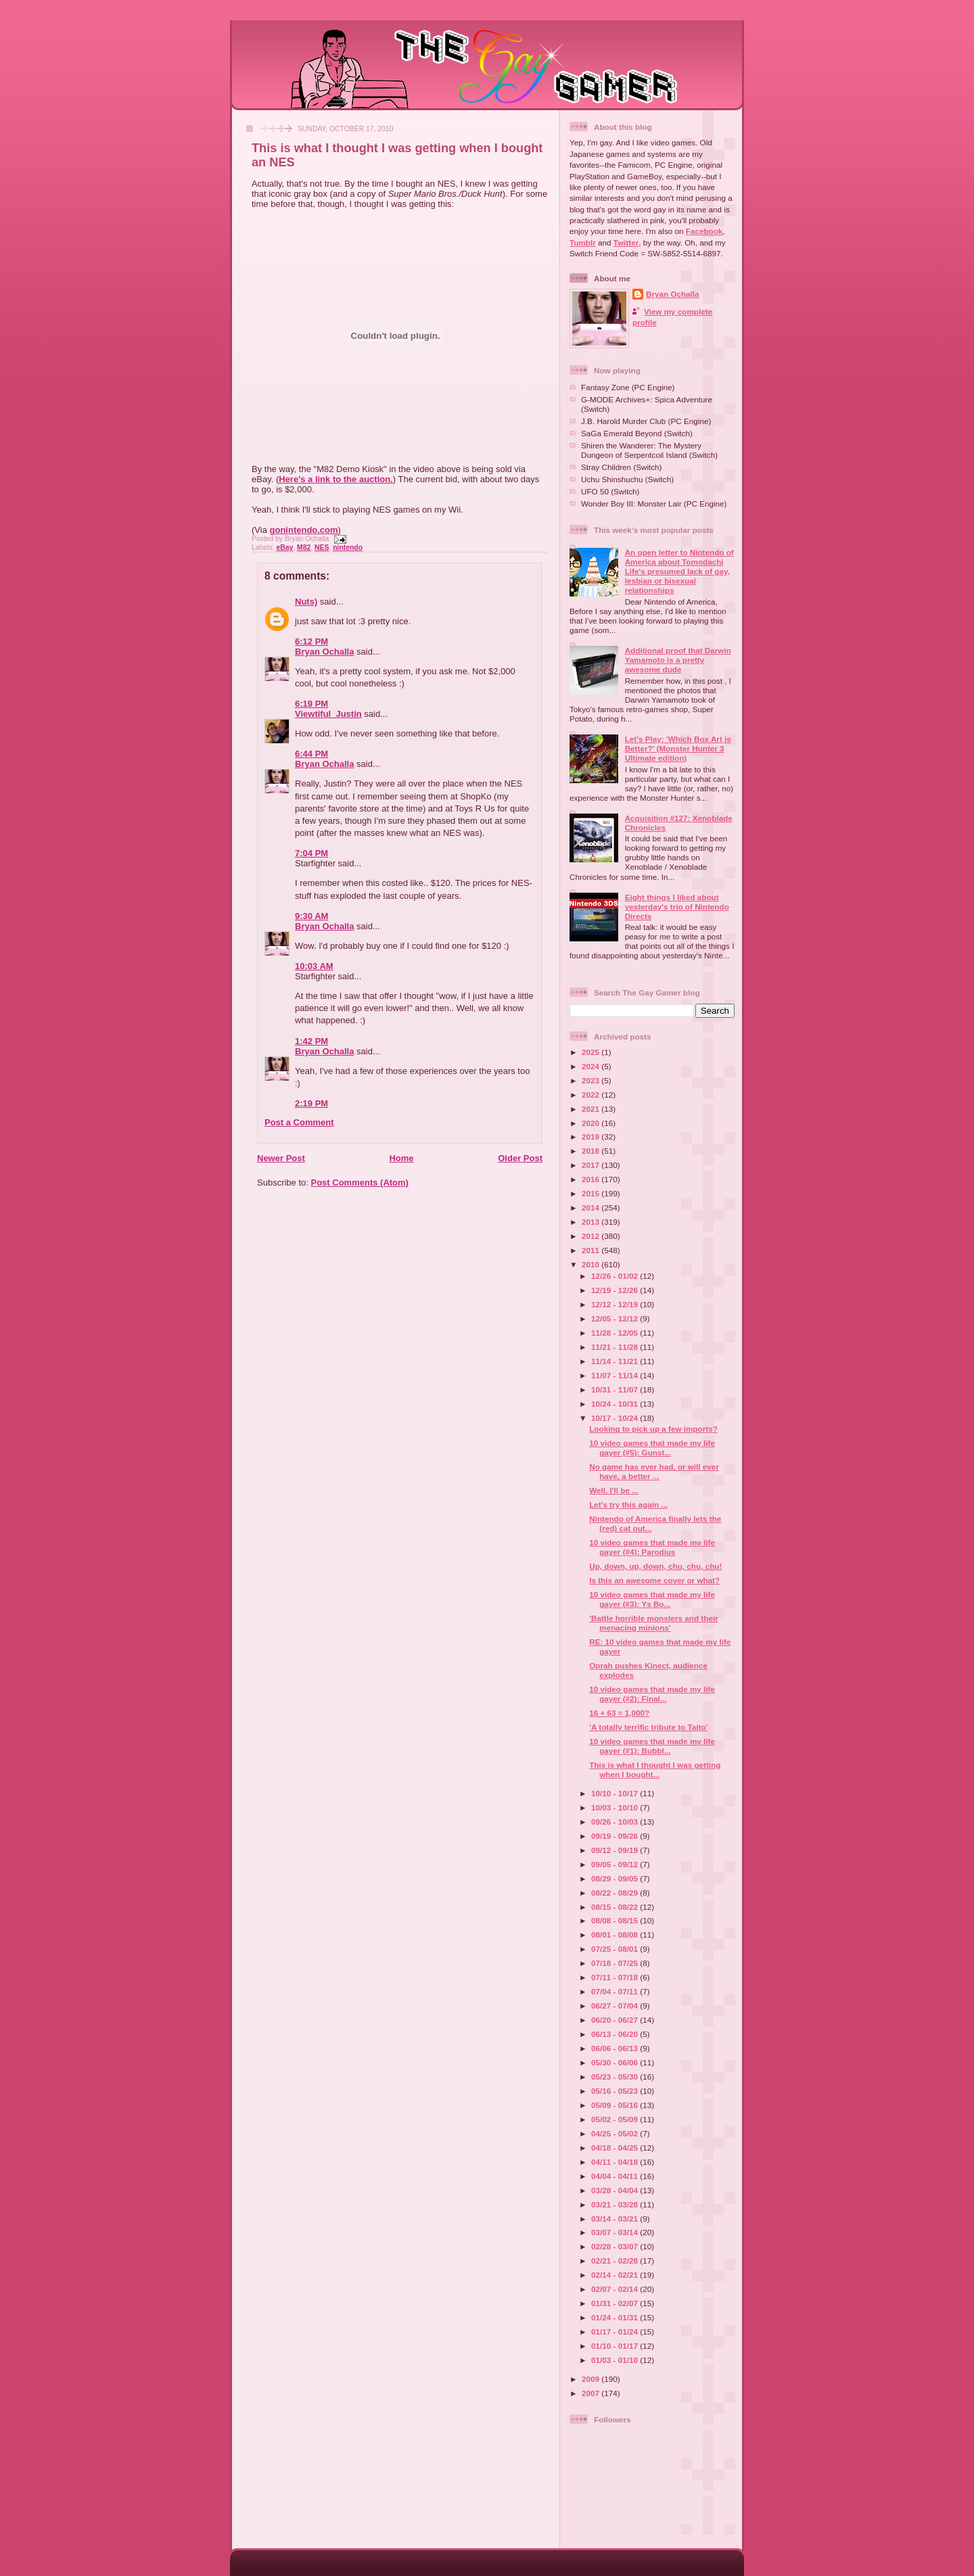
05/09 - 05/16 (615, 2105)
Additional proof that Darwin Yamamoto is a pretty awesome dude (678, 660)
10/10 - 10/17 (615, 1793)
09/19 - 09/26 (615, 1835)
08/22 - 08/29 (615, 1892)
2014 (591, 1207)
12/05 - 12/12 (615, 1318)
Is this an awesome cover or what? (654, 1580)
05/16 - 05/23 (615, 2090)
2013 (591, 1221)
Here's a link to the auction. (336, 479)
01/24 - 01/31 (615, 2317)
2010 (591, 1264)
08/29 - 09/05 (615, 1878)
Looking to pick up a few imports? (653, 1428)
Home (401, 1158)
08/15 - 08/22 (615, 1906)
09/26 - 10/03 (615, 1821)
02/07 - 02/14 (615, 2289)
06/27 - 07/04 (615, 2005)
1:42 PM (311, 1041)
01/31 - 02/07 (615, 2303)
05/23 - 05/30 (615, 2076)
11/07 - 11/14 (615, 1375)
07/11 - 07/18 (615, 1977)
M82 (303, 547)
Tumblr (583, 242)
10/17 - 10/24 (615, 1417)
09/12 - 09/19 (615, 1850)
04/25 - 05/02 (615, 2133)
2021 (591, 1108)
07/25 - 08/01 (615, 1948)
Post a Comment (299, 1122)
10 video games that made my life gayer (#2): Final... (652, 1694)
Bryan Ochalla (324, 652)
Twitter (626, 242)
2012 (591, 1236)
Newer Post (281, 1158)
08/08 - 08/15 (615, 1920)
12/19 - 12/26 (615, 1290)
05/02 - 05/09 (615, 2119)
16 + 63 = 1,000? (619, 1712)
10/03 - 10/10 (615, 1807)
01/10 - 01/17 (615, 2345)
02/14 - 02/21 (615, 2274)
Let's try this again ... (628, 1504)
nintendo (348, 547)
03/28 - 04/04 (615, 2190)
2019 (591, 1136)
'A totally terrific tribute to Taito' (648, 1727)
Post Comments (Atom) (360, 1182)
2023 (591, 1080)
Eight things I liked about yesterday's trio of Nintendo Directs (677, 906)
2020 (591, 1123)
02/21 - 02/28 (615, 2260)
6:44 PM (311, 754)
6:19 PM (311, 704)
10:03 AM (314, 966)
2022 (591, 1094)
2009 (591, 2378)
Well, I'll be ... (614, 1490)
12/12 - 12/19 (615, 1304)
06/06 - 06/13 (615, 2048)
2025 (591, 1052)
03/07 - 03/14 (615, 2232)
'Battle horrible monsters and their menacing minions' (653, 1623)
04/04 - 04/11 (615, 2176)
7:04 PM (311, 853)
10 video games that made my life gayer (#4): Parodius (652, 1547)
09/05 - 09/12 (615, 1864)
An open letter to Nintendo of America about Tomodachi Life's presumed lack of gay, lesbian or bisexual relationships (679, 571)
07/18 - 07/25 (615, 1963)
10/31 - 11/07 (615, 1389)
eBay (284, 547)
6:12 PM (311, 641)
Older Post (520, 1158)
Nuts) (306, 601)
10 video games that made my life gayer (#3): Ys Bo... (652, 1599)
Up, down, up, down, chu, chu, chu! (655, 1566)
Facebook (704, 231)
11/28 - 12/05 (615, 1332)
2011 (591, 1250)
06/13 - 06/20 (615, 2034)
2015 (591, 1193)
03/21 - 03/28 (615, 2204)
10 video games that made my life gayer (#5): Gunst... (652, 1447)
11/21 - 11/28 (615, 1346)
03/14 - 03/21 (615, 2218)
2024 (591, 1066)
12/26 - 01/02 (615, 1275)
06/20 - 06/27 (615, 2019)
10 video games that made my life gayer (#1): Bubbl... (652, 1746)
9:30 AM (311, 916)
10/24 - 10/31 (615, 1403)
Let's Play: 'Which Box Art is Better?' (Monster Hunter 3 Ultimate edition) (678, 748)
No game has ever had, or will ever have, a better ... (654, 1471)
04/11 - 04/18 (615, 2161)
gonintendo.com (304, 530)
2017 (591, 1165)
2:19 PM (311, 1103)
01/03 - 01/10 (615, 2360)
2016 (591, 1179)
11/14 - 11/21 (615, 1361)
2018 (591, 1150)
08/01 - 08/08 (615, 1934)
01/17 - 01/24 (615, 2331)
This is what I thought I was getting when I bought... (654, 1769)
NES (322, 547)
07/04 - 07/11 (615, 1991)
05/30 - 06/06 (615, 2062)
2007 (591, 2393)
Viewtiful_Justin (328, 714)
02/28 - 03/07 (615, 2246)
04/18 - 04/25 (615, 2147)
